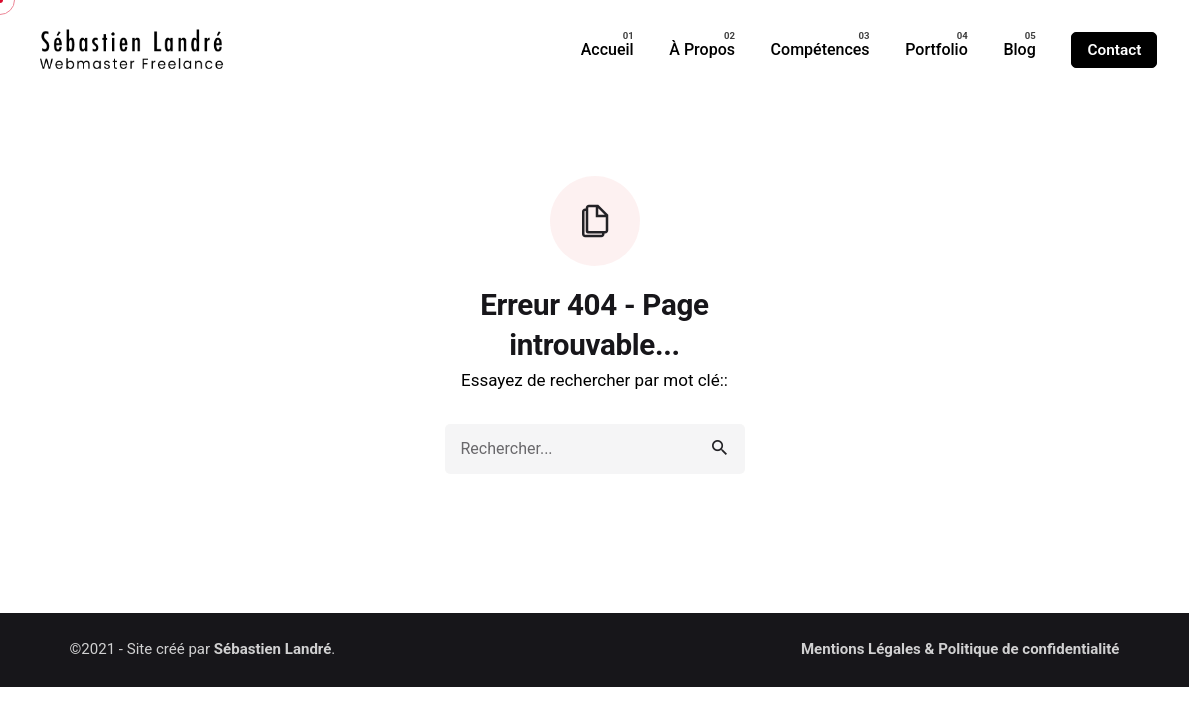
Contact (1114, 50)
